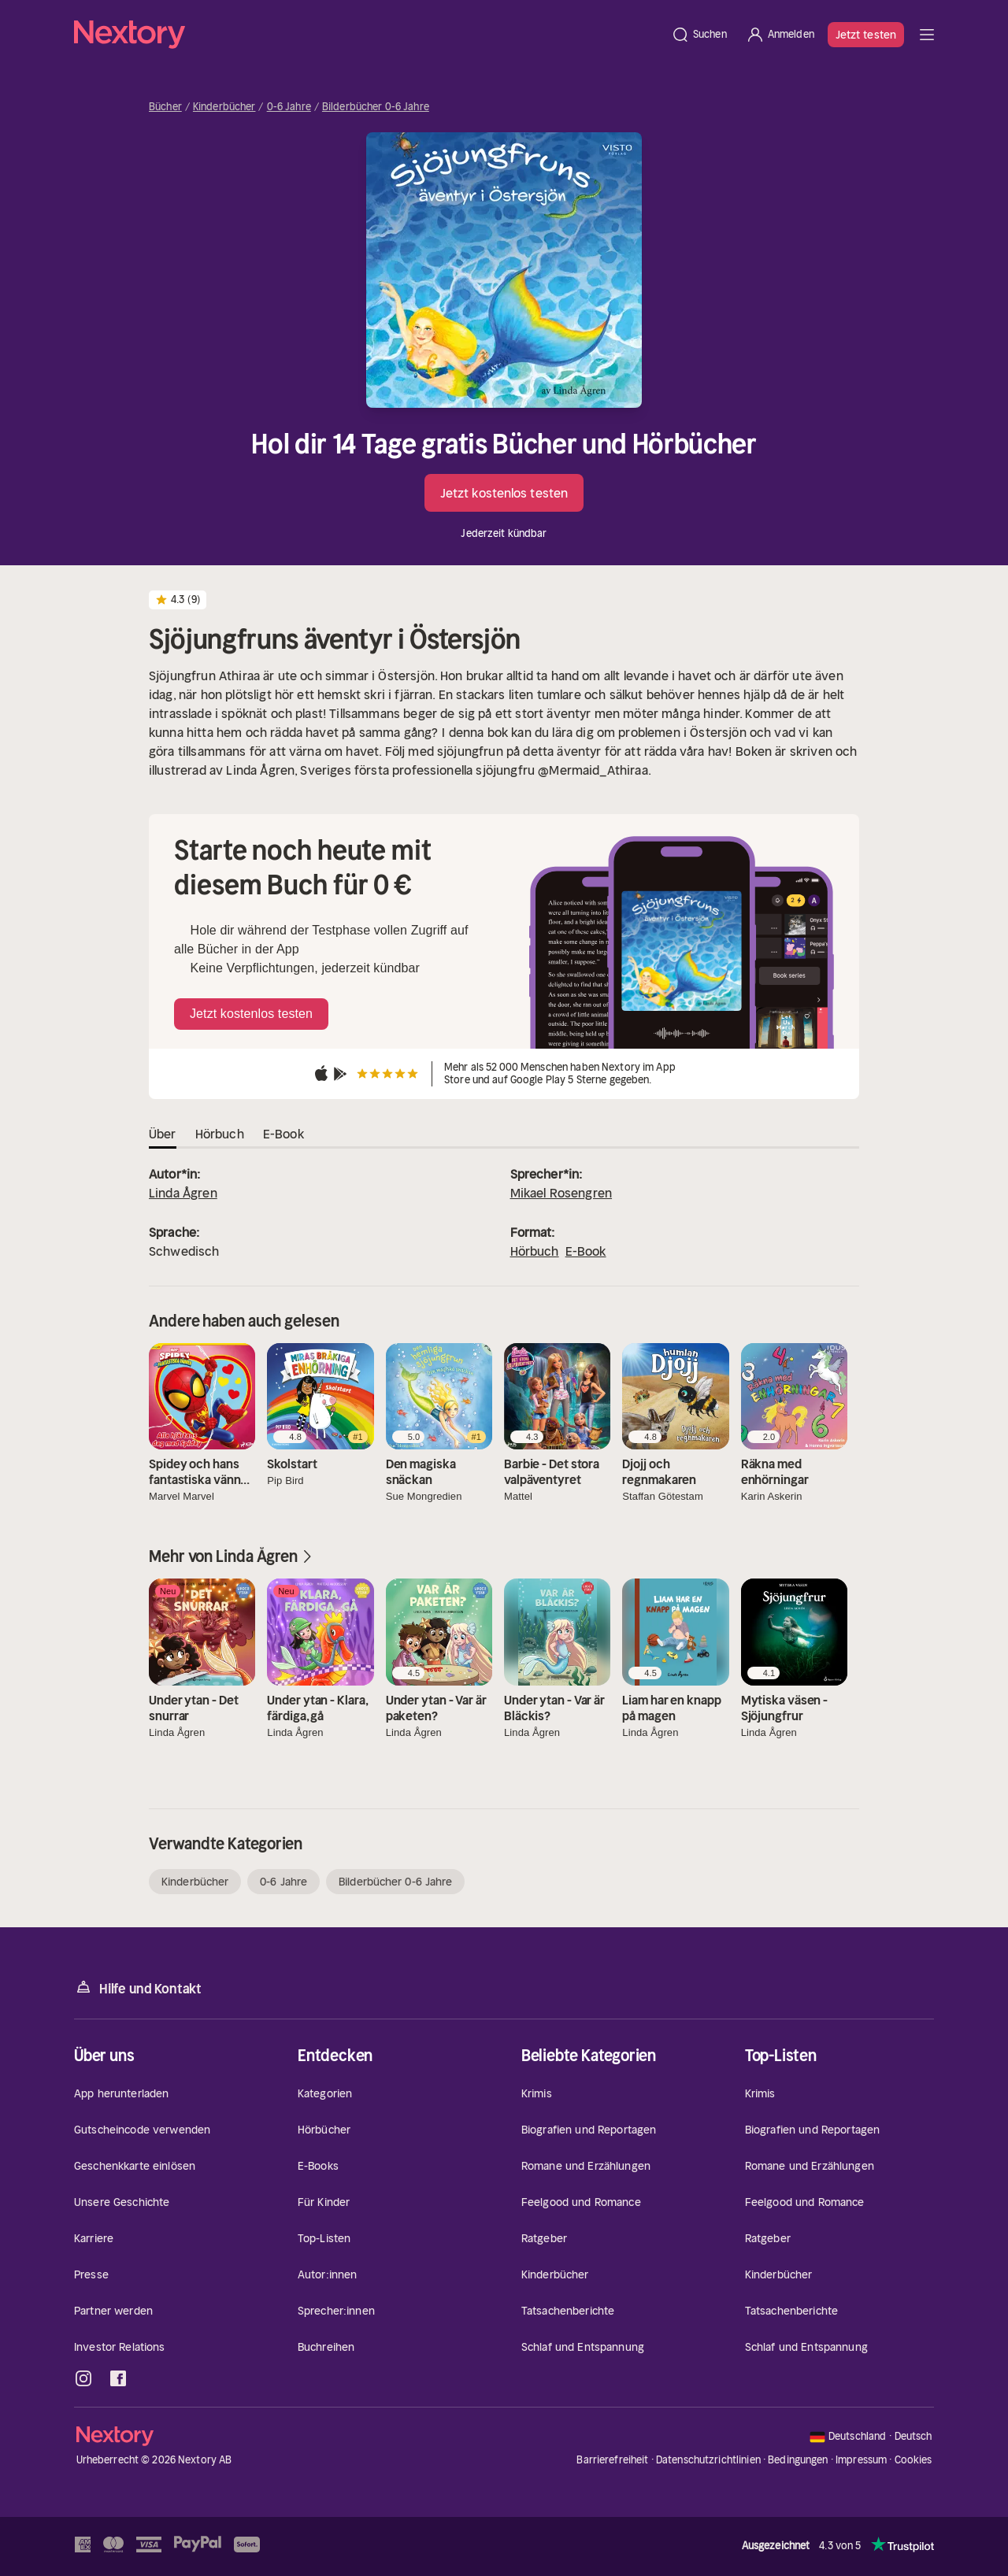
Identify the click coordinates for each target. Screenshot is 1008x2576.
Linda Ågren (183, 1193)
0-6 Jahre (289, 107)
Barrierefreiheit (612, 2460)
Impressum (861, 2460)
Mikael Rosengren (561, 1193)
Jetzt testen (866, 35)
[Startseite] (368, 34)
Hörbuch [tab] (219, 1134)
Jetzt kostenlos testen (504, 493)
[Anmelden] (780, 35)
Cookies (913, 2460)
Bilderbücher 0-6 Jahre (375, 107)
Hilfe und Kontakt (138, 1987)
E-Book (585, 1251)
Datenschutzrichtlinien (708, 2460)
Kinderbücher (224, 107)
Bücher (165, 107)
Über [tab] (162, 1134)
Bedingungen (798, 2460)
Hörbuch (534, 1251)
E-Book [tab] (283, 1134)
